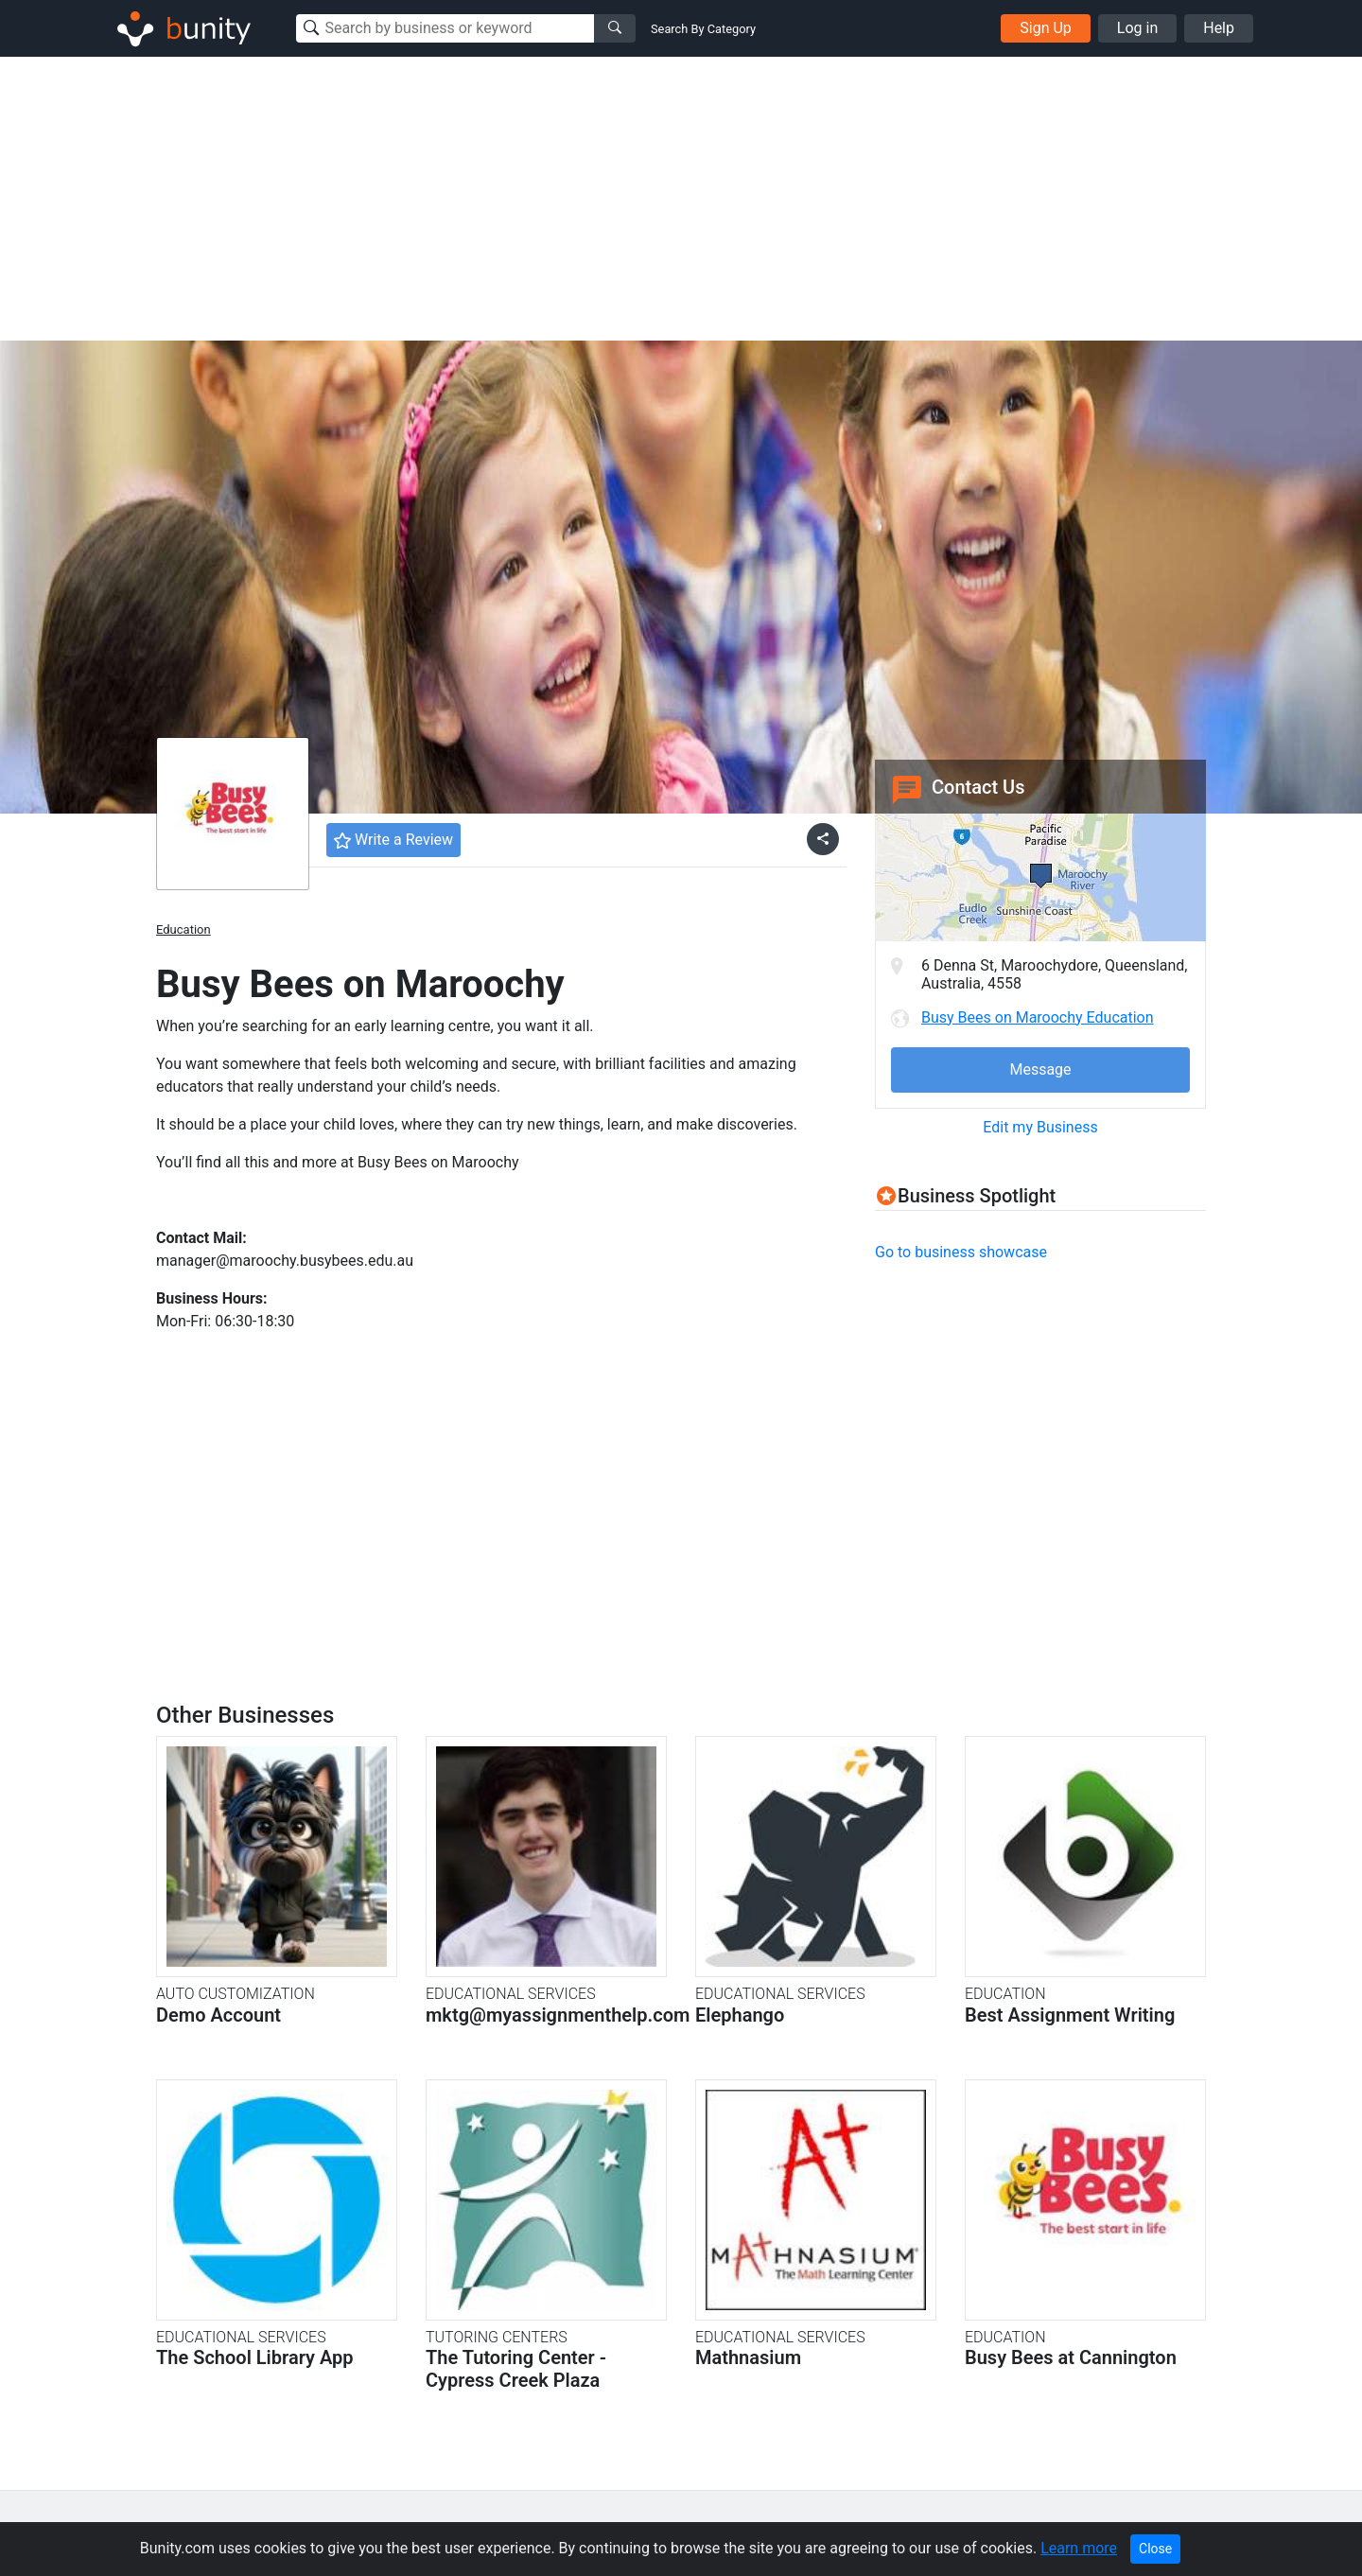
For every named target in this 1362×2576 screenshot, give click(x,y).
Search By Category (703, 29)
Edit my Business (1040, 1127)
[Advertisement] (681, 198)
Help (1218, 28)
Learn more (1078, 2548)
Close (1155, 2548)
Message (1040, 1069)
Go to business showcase (961, 1252)
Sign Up (1046, 28)
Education (183, 929)
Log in (1137, 28)
